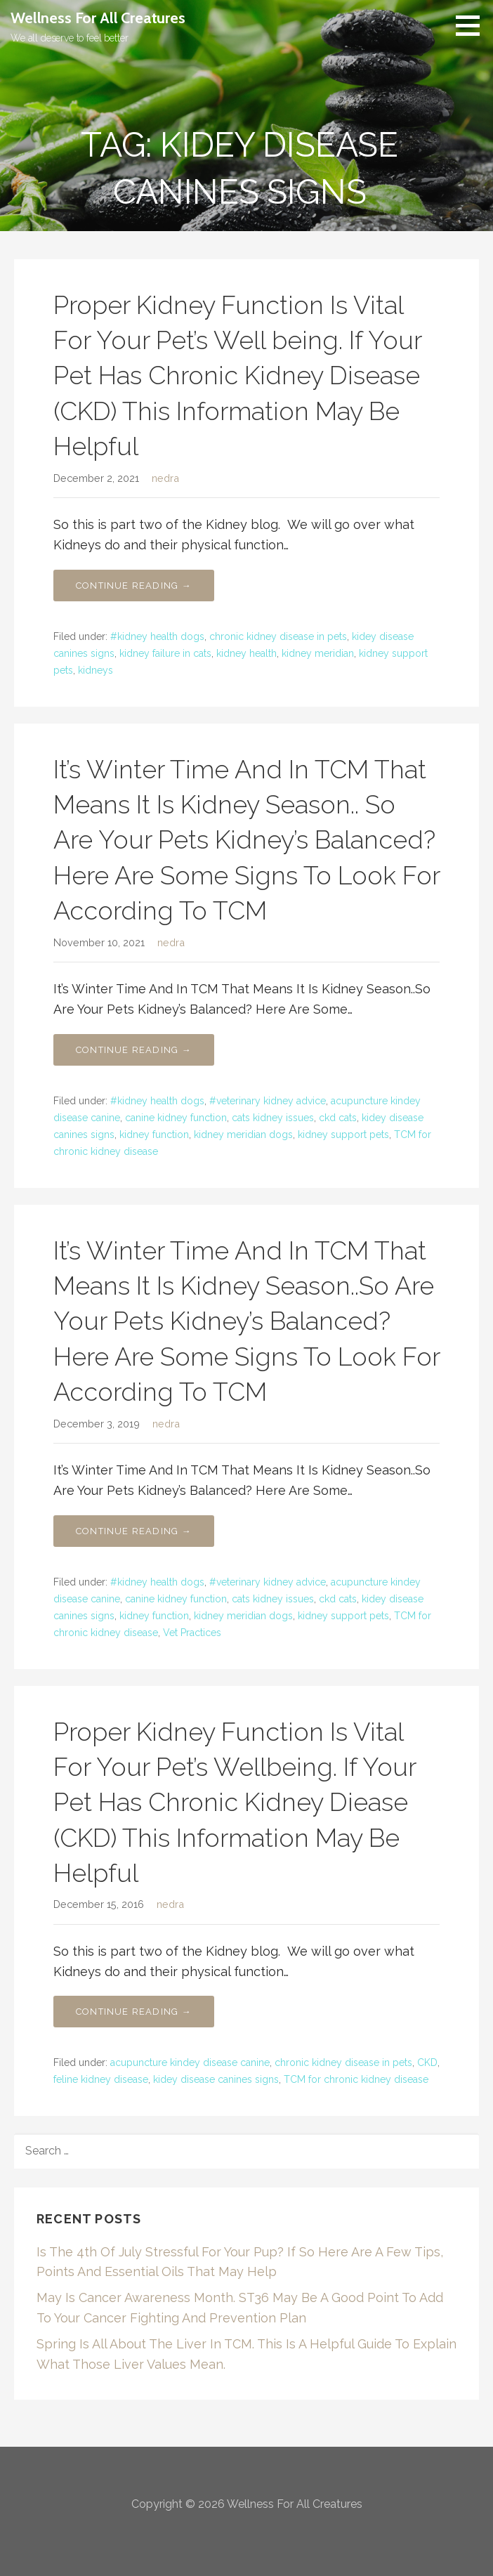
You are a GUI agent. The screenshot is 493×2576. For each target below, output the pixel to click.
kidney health (246, 653)
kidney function (154, 1134)
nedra (165, 478)
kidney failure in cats (165, 653)
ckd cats (338, 1117)
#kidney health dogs (157, 636)
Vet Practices (192, 1632)
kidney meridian (318, 653)
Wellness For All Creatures (98, 17)
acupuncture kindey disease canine (190, 2062)
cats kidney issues (273, 1117)
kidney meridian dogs (243, 1134)
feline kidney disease (100, 2079)
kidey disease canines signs (216, 2079)
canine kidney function (176, 1117)
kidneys (95, 670)
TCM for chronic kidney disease (356, 2079)
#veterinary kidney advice (267, 1100)
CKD (427, 2062)
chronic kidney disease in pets (278, 636)
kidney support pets (343, 1134)
